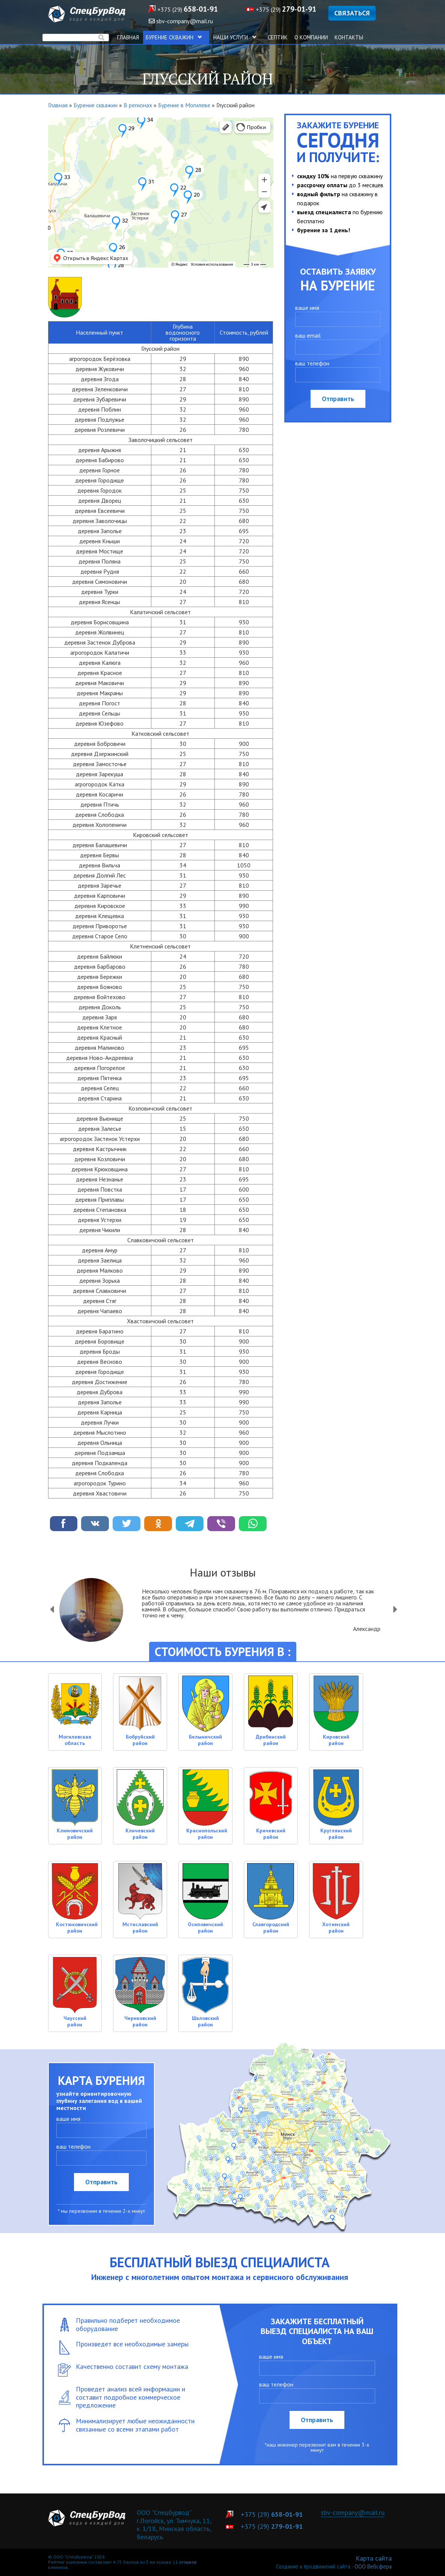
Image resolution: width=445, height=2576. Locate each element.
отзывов (188, 2562)
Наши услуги (237, 37)
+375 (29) (187, 9)
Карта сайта (374, 2558)
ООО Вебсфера (373, 2566)
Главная (128, 37)
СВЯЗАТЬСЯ (352, 13)
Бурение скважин (176, 37)
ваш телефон (312, 363)
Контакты (349, 37)
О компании (311, 37)
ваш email (308, 335)
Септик (278, 37)
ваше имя (307, 307)
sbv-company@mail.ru (353, 2512)
